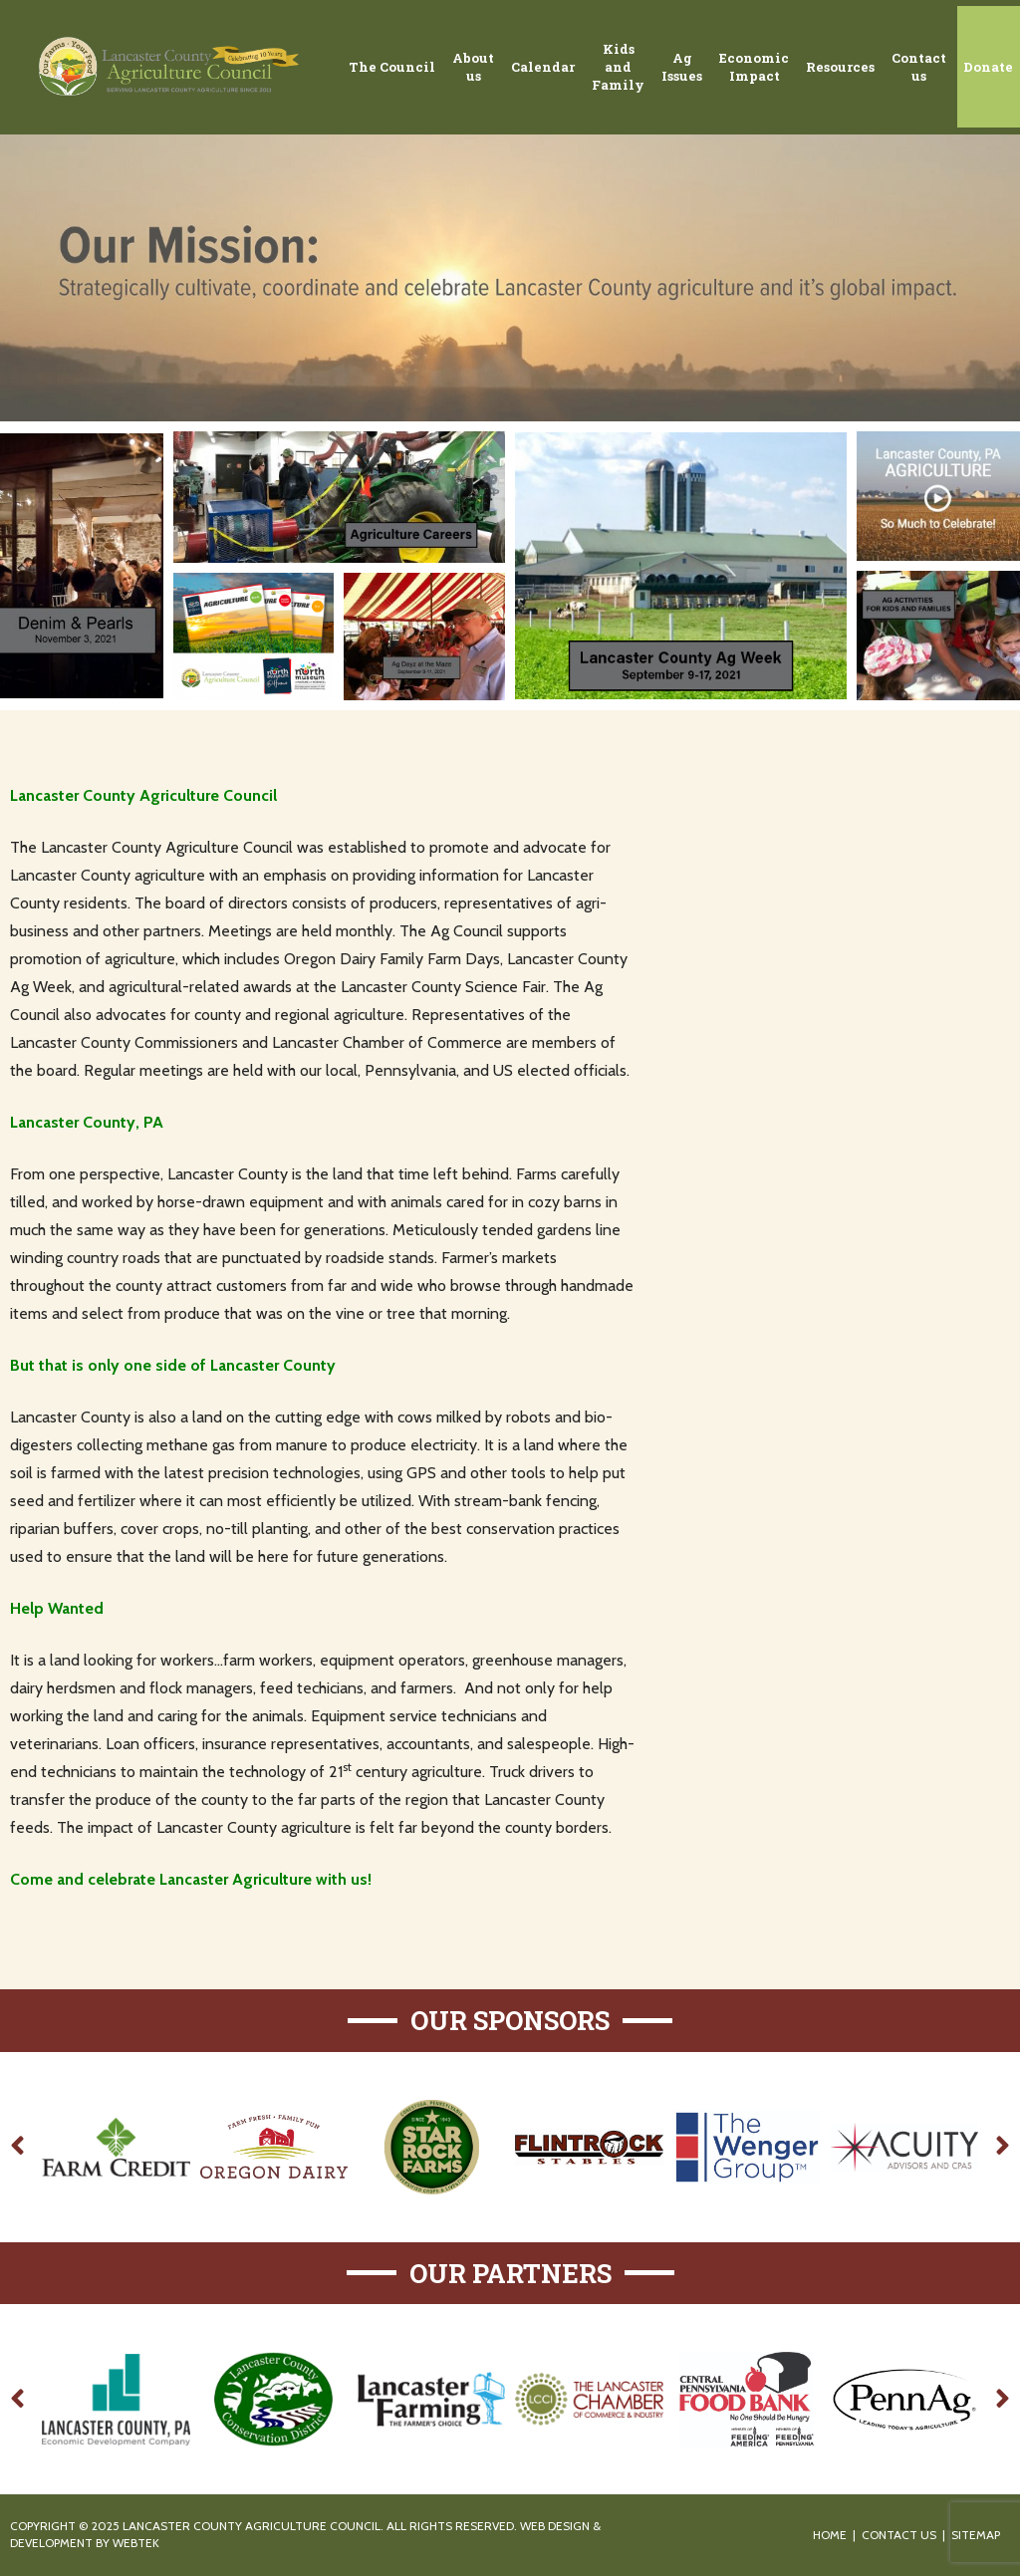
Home (830, 2534)
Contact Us (899, 2534)
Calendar (543, 67)
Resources (840, 67)
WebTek (136, 2542)
